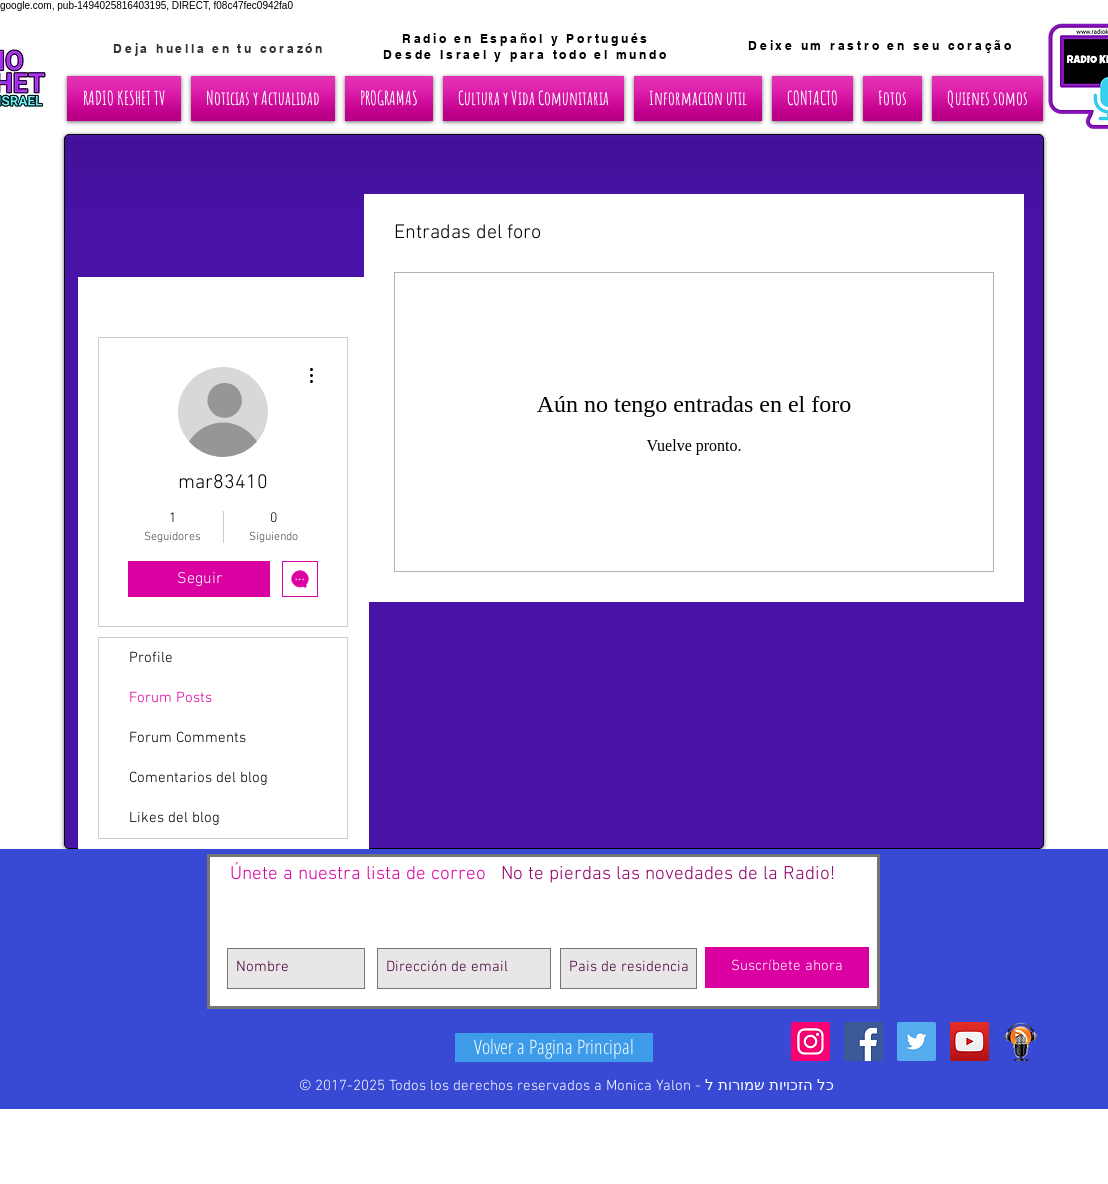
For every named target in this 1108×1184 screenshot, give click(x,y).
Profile (151, 658)
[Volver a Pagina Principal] (554, 1047)
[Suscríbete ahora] (787, 967)
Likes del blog (174, 818)
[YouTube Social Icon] (969, 1041)
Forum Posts (170, 698)
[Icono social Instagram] (810, 1041)
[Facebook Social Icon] (863, 1041)
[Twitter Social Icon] (916, 1041)
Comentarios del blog (198, 778)
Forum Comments (187, 738)
